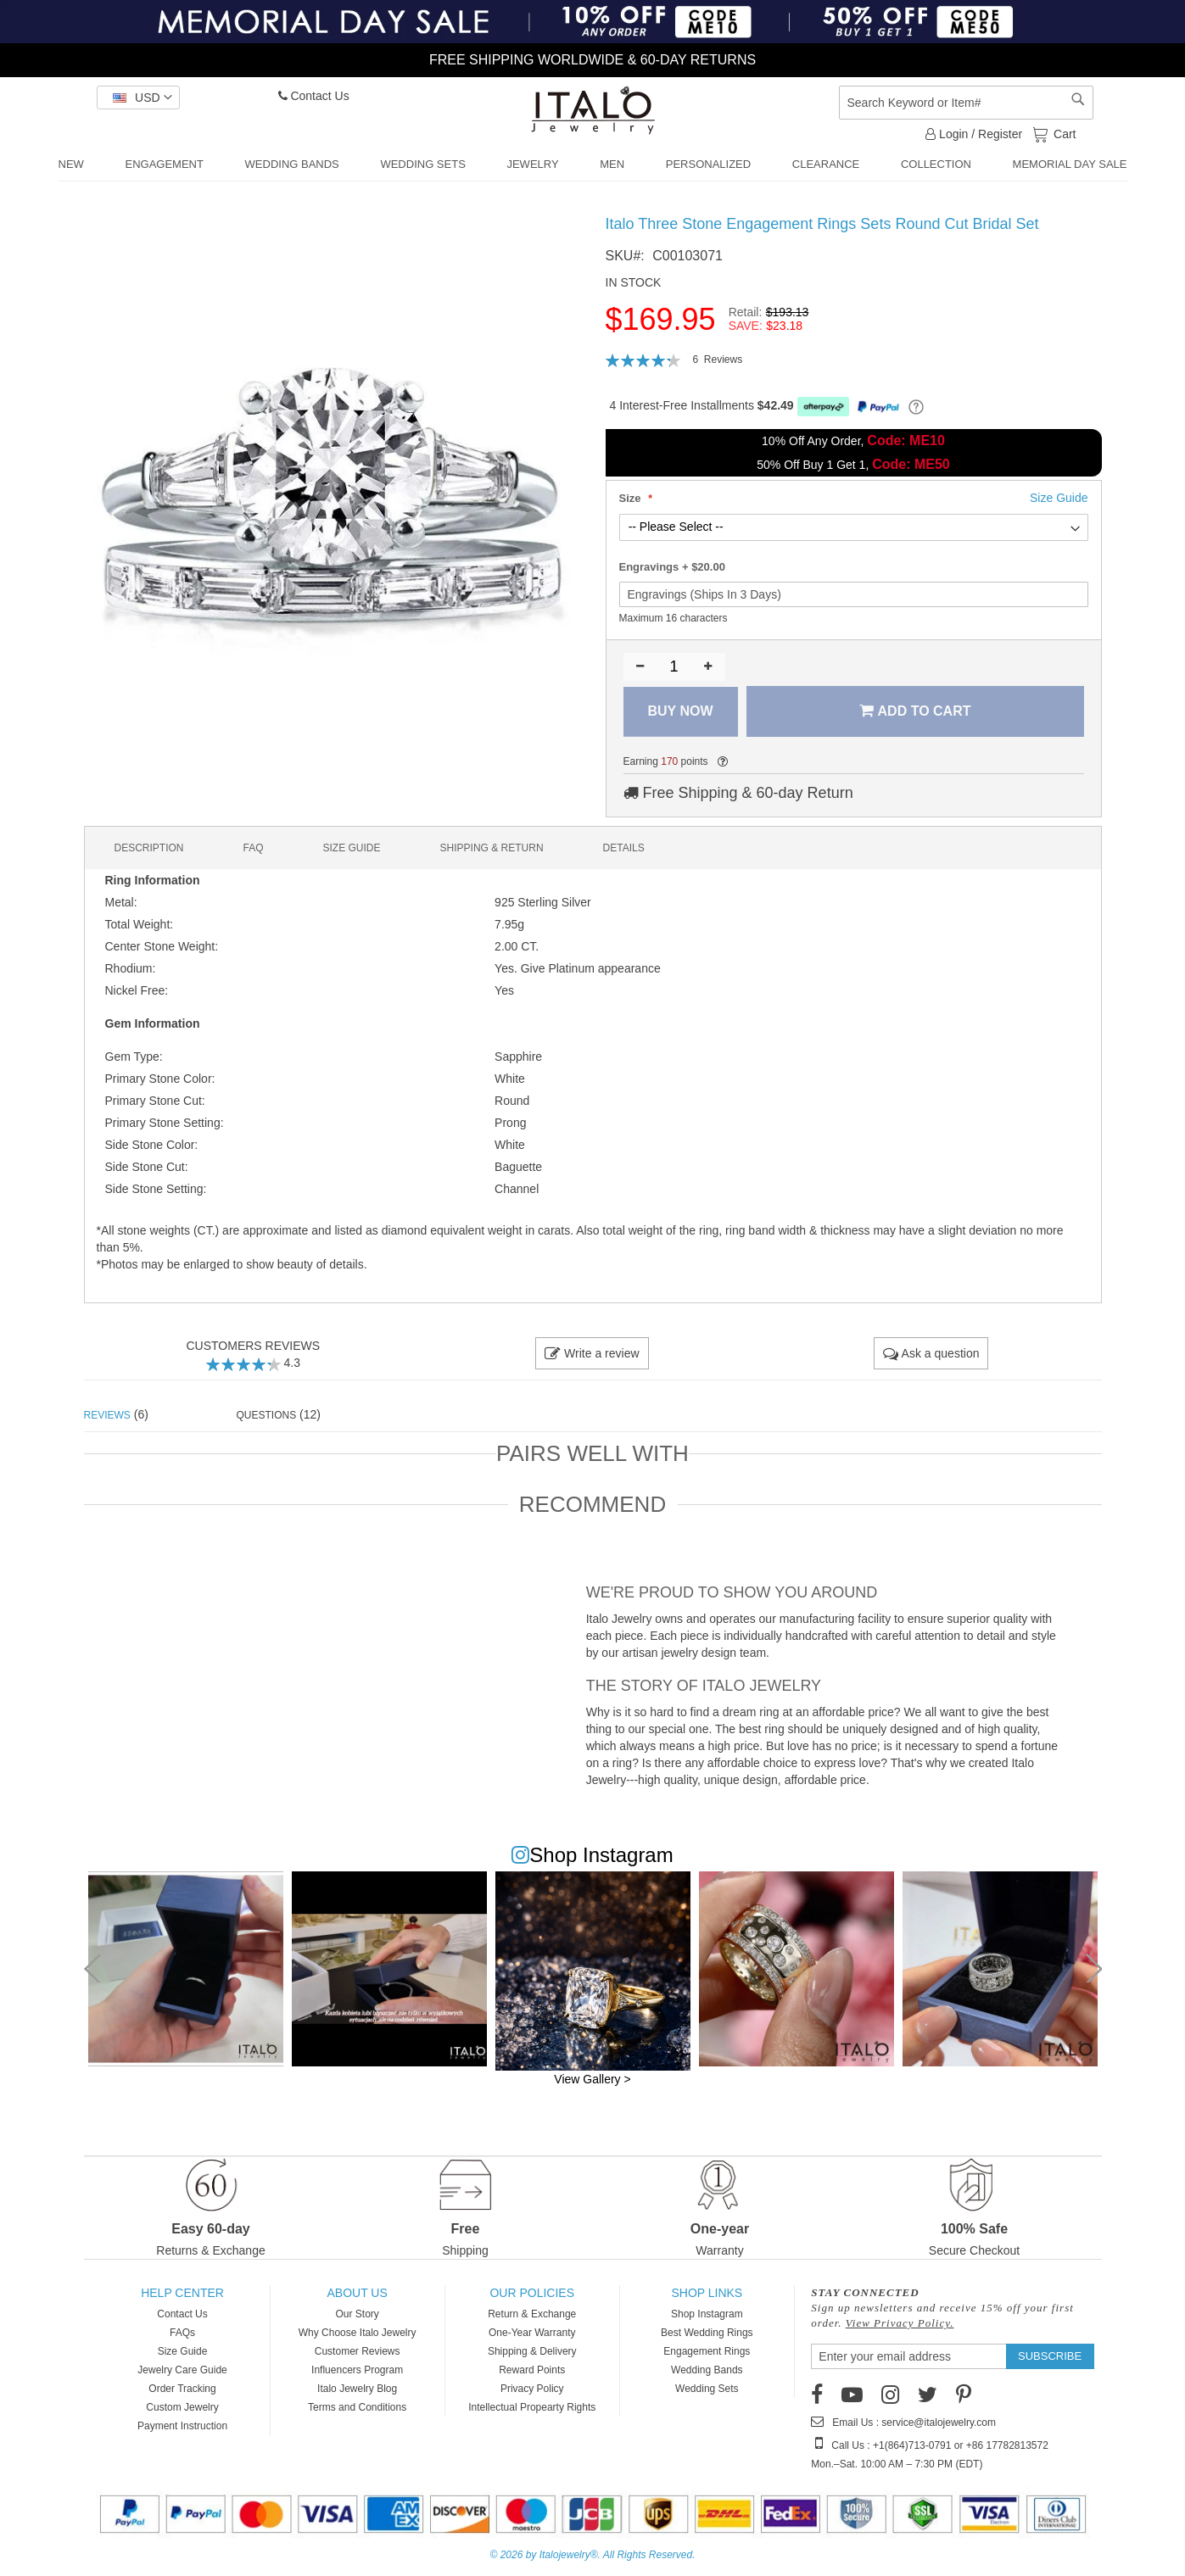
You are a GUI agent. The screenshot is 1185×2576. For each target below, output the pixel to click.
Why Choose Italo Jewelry (357, 2333)
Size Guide (183, 2351)
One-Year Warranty (532, 2333)
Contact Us (313, 96)
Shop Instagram (707, 2314)
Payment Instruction (182, 2426)
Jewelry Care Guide (181, 2370)
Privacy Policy (532, 2389)
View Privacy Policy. (900, 2323)
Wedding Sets (707, 2389)
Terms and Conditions (357, 2407)
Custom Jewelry (182, 2407)
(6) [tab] (116, 1414)
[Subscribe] (1049, 2356)
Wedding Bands (707, 2370)
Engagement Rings (706, 2351)
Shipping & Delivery (532, 2351)
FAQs (182, 2333)
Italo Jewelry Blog (357, 2389)
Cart (1063, 133)
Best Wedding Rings (707, 2333)
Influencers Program (357, 2370)
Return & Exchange (532, 2314)
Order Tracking (181, 2389)
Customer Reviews (357, 2351)
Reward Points (532, 2370)
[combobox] (966, 103)
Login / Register (973, 134)
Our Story (356, 2314)
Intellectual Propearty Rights (531, 2407)
